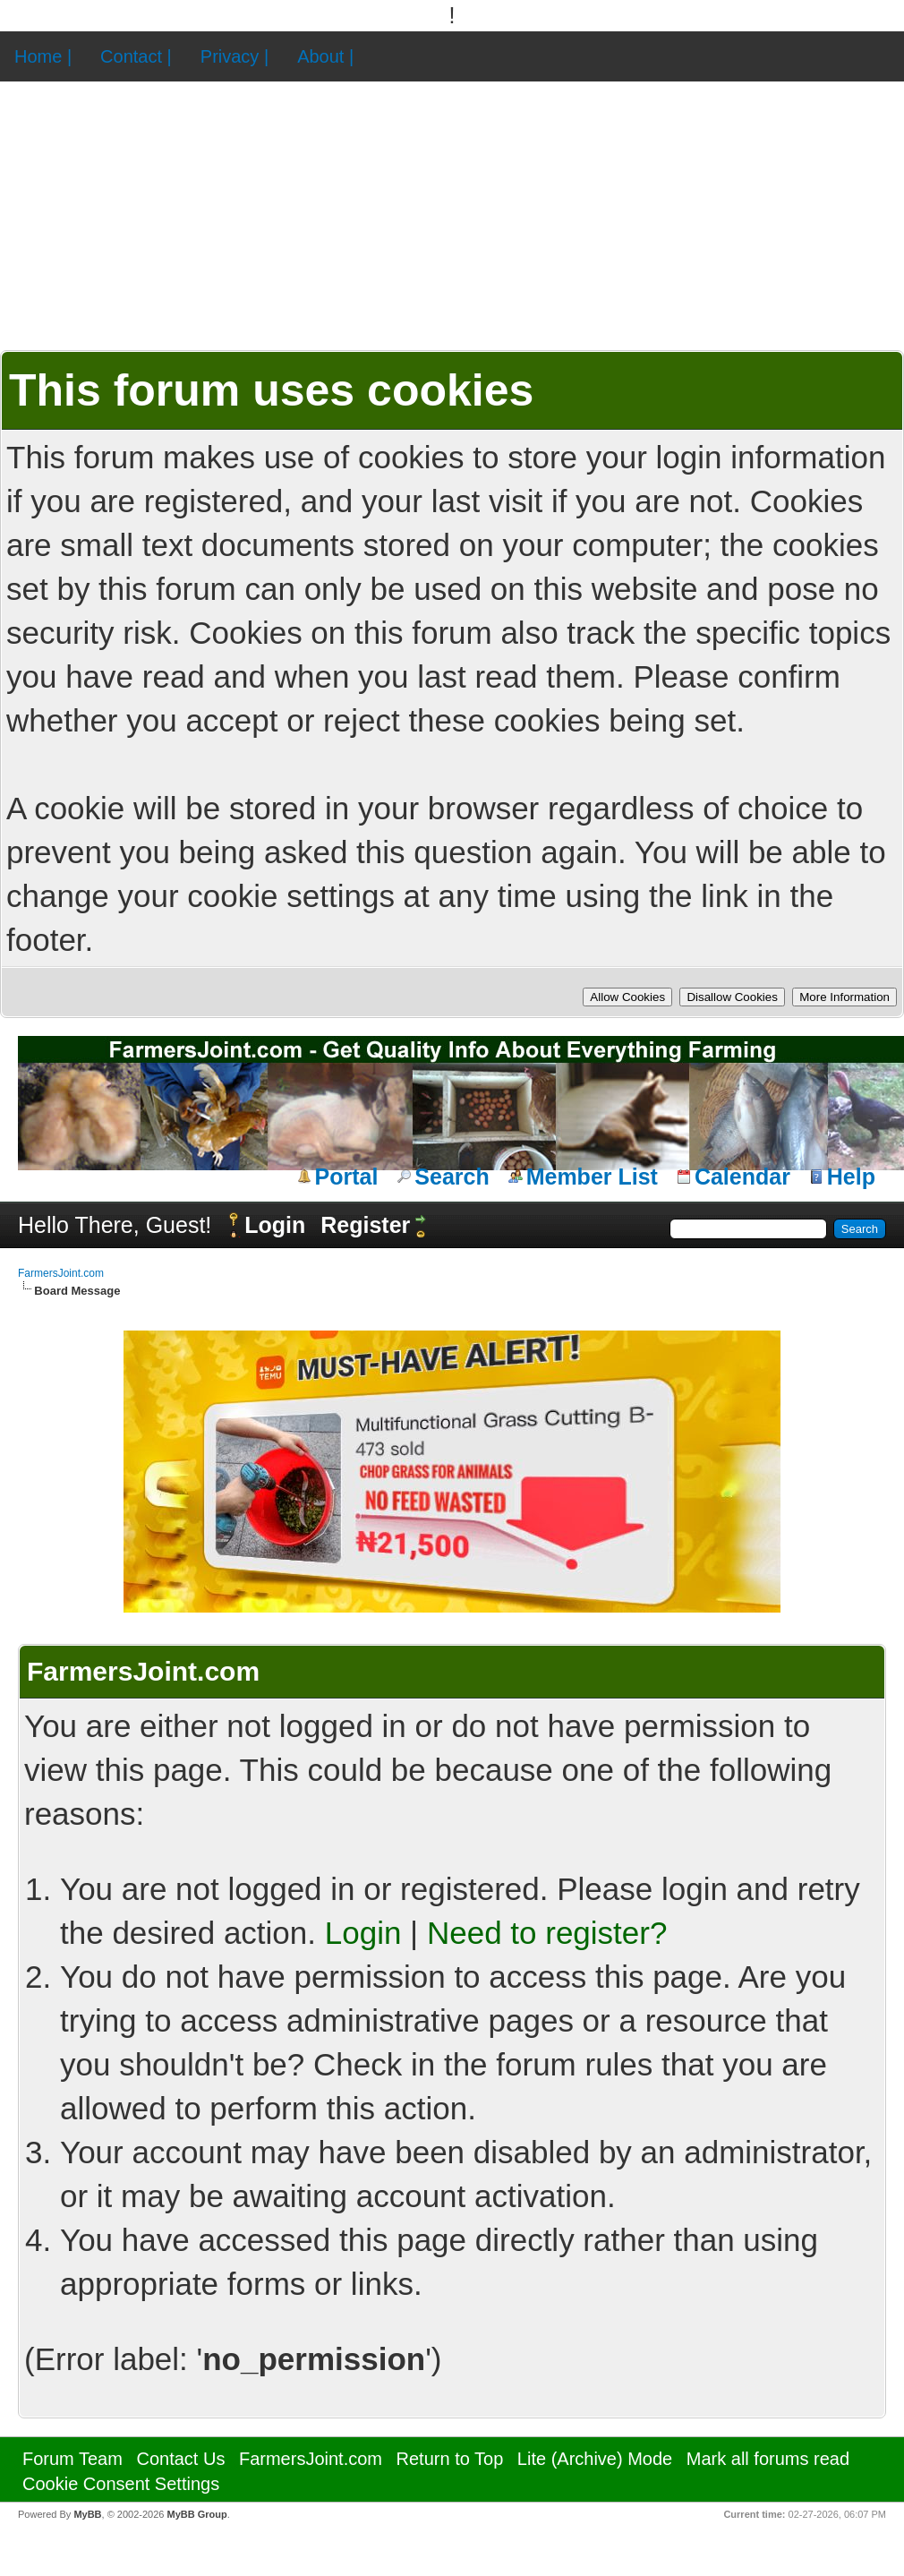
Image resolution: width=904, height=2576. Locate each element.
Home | (43, 56)
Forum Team (72, 2459)
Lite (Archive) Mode (594, 2459)
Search (451, 1176)
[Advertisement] (452, 215)
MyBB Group (196, 2514)
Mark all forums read (768, 2459)
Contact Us (180, 2459)
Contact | (136, 56)
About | (325, 56)
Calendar (742, 1176)
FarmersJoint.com (61, 1273)
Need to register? (547, 1932)
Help (851, 1176)
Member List (592, 1176)
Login (274, 1224)
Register (365, 1224)
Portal (347, 1176)
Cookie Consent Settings (120, 2484)
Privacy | (234, 56)
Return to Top (450, 2459)
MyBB (87, 2514)
